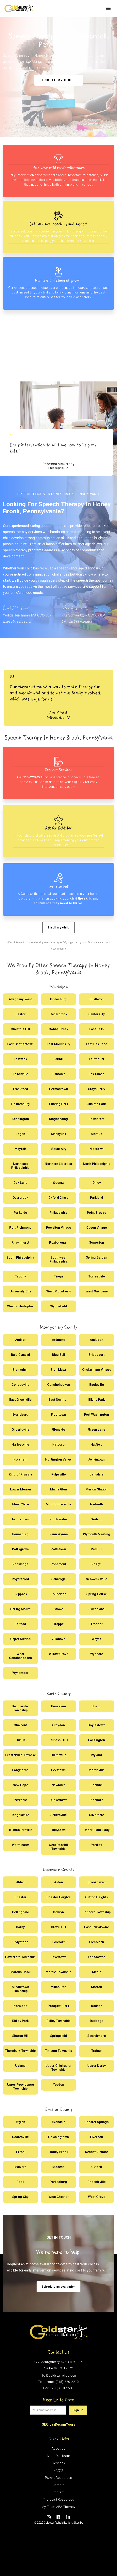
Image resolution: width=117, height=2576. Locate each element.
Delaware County (58, 1870)
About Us (58, 2448)
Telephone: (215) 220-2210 (58, 2382)
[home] (19, 8)
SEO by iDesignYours (58, 2424)
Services (58, 2463)
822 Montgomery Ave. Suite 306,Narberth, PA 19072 (58, 2365)
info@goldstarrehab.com (58, 2375)
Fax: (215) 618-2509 (58, 2388)
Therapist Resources (58, 2499)
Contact (58, 2492)
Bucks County (59, 1694)
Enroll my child (58, 80)
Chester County (59, 2109)
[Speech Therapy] (20, 999)
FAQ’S (58, 2470)
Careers (58, 2485)
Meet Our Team (58, 2456)
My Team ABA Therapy (58, 2507)
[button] (108, 8)
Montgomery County (58, 1327)
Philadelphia (58, 986)
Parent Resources (58, 2478)
